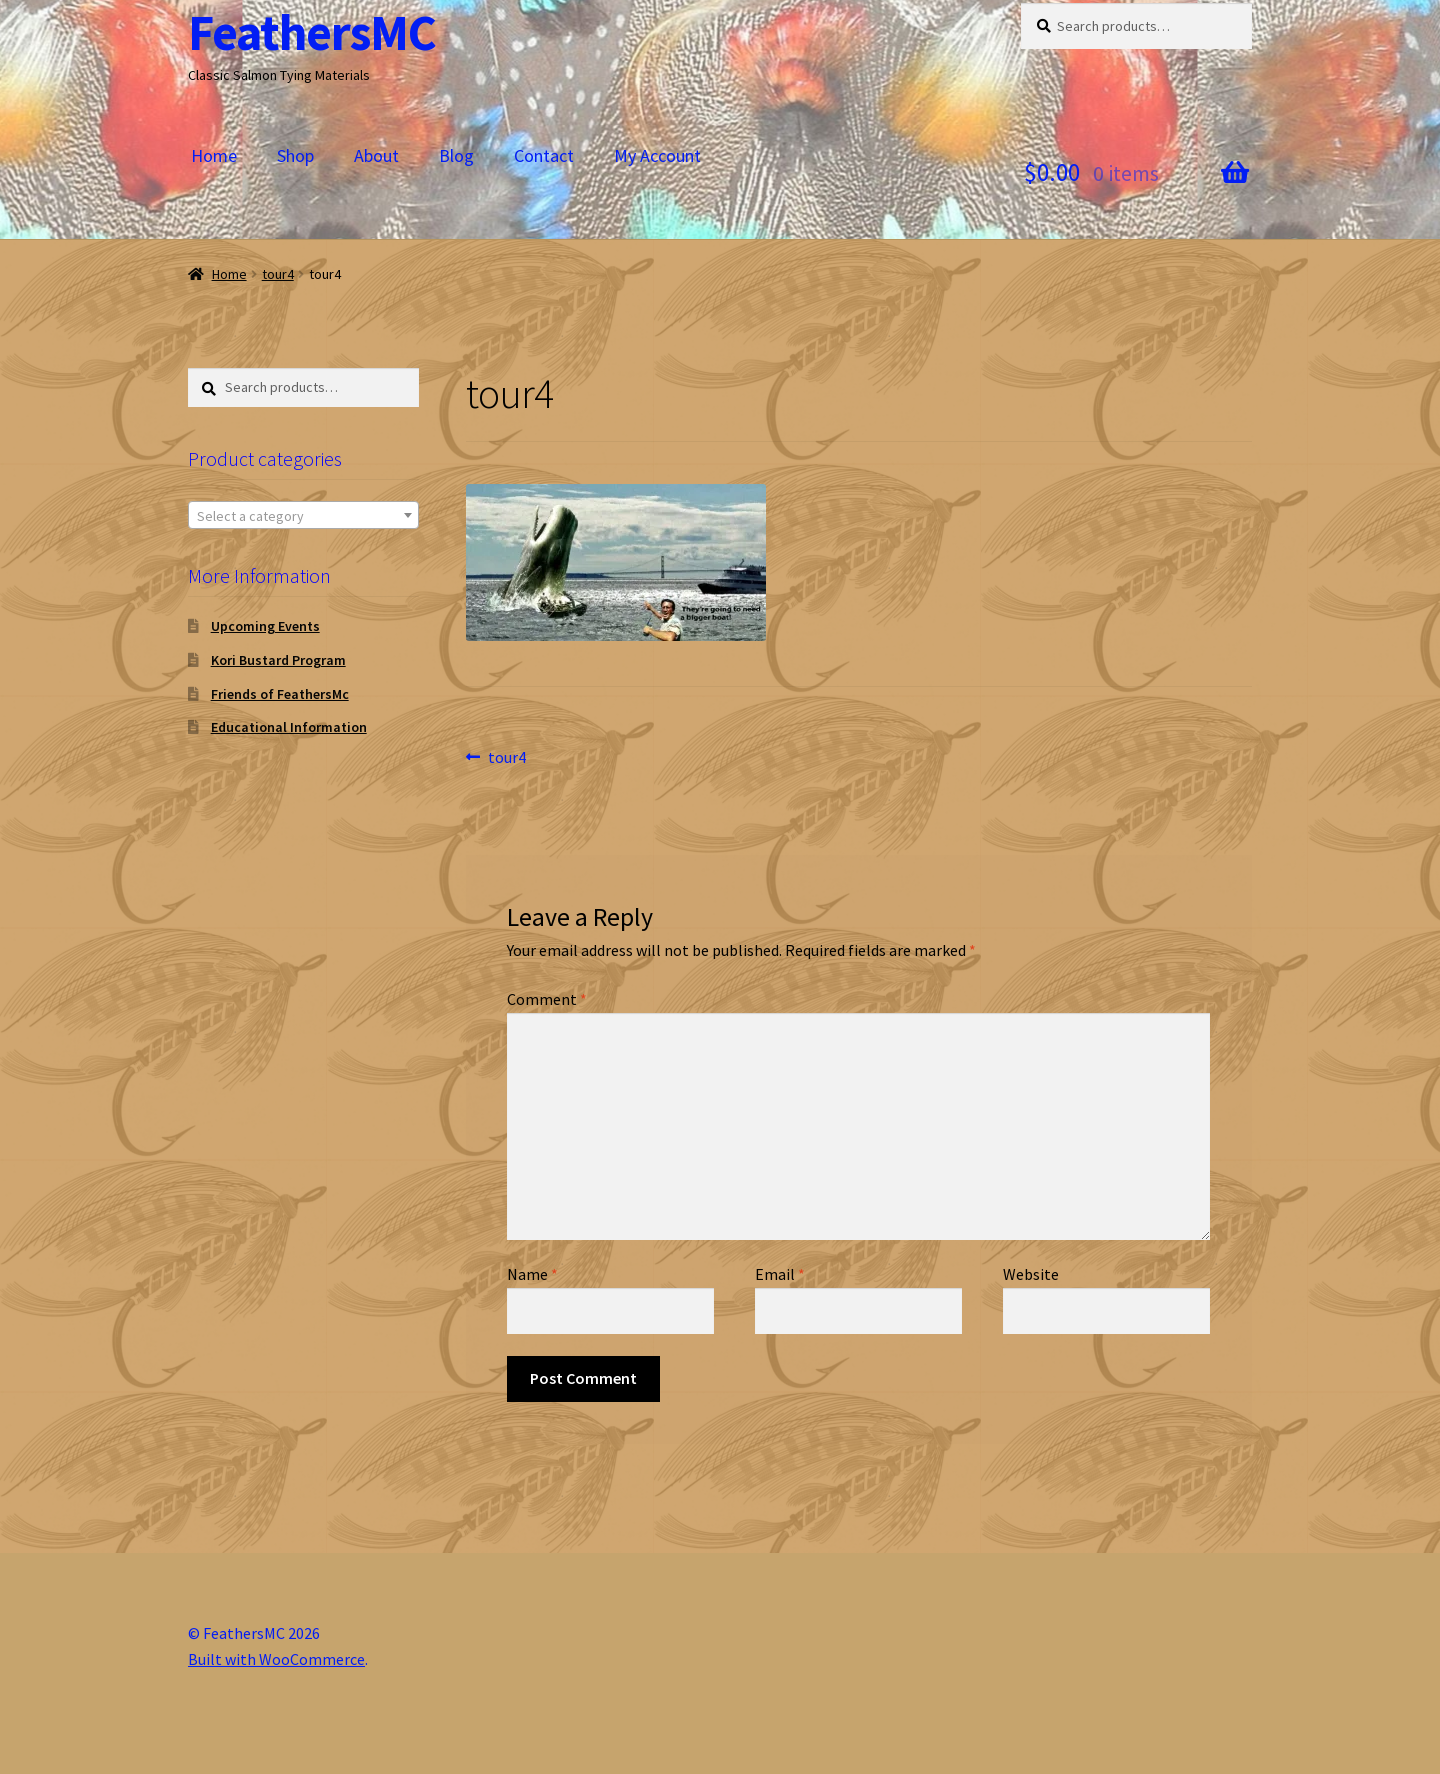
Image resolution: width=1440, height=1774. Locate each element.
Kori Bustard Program (278, 660)
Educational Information (289, 727)
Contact (544, 155)
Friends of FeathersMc (280, 694)
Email (780, 1274)
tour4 (278, 274)
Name (532, 1274)
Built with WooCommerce (276, 1659)
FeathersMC (312, 32)
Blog (456, 155)
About (376, 155)
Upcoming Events (265, 626)
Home (214, 155)
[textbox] (303, 516)
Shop (295, 155)
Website (1031, 1274)
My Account (657, 155)
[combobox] (303, 515)
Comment (547, 999)
